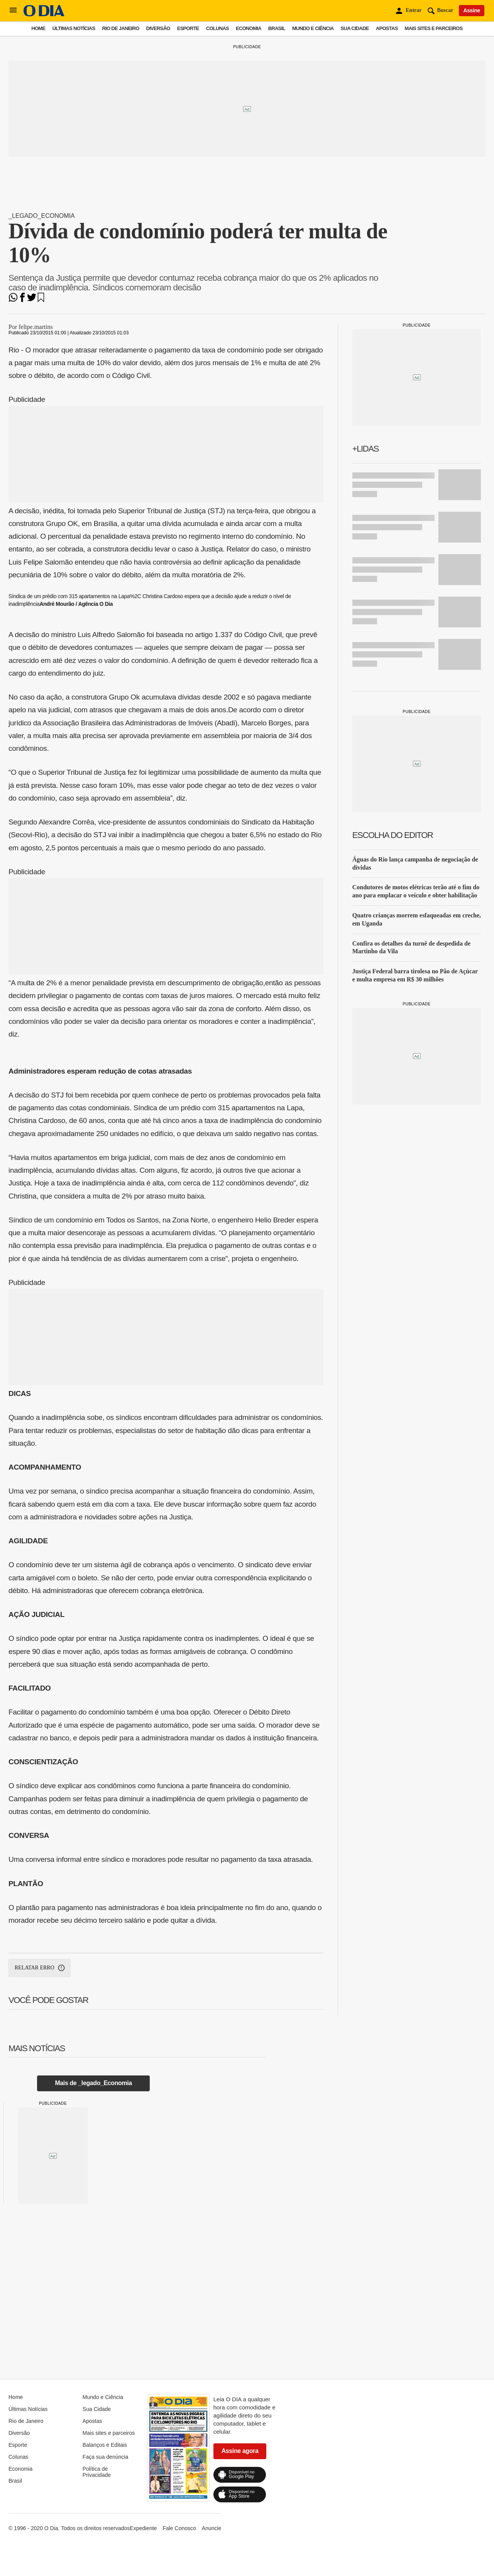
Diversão (158, 28)
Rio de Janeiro (120, 28)
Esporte (188, 28)
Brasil (276, 28)
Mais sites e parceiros (434, 28)
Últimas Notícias (73, 28)
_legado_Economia (41, 215)
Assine (471, 10)
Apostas (387, 28)
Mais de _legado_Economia (93, 2083)
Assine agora (240, 2451)
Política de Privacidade (97, 2472)
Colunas (217, 28)
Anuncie (212, 2528)
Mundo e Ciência (313, 28)
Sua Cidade (355, 28)
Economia (248, 28)
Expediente (143, 2528)
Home (38, 28)
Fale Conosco (179, 2528)
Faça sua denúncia (105, 2457)
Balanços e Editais (105, 2445)
